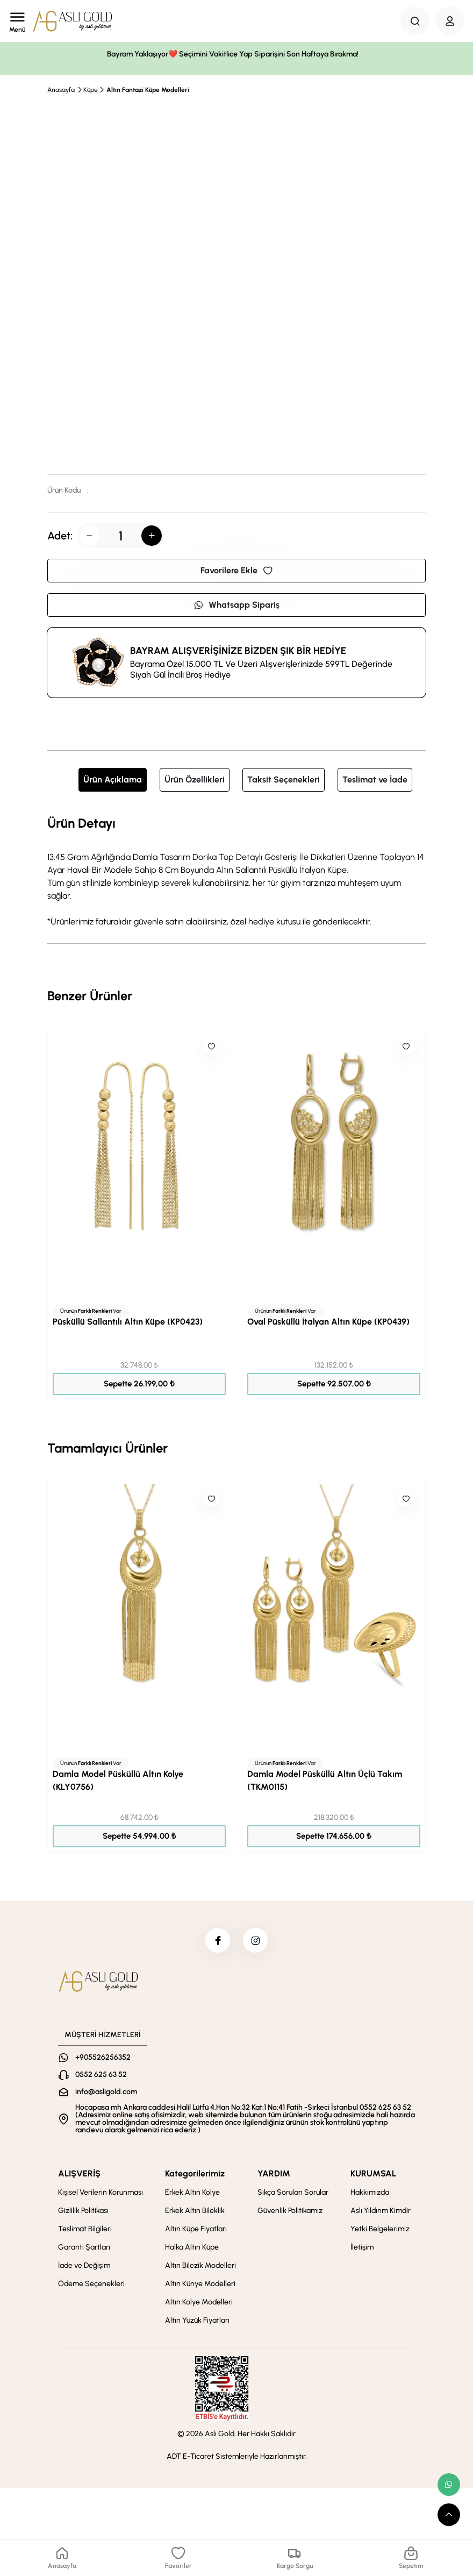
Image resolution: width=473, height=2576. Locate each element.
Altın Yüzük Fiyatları (197, 2322)
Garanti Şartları (84, 2249)
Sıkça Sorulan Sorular (292, 2194)
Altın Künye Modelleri (200, 2285)
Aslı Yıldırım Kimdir (380, 2212)
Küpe (90, 90)
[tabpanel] (236, 870)
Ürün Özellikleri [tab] (194, 779)
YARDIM (273, 2176)
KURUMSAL (373, 2176)
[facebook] (216, 1941)
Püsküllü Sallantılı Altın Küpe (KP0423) (128, 1322)
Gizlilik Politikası (83, 2212)
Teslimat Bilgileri (85, 2231)
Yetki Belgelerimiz (380, 2231)
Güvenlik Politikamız (289, 2212)
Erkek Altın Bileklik (195, 2212)
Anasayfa (61, 90)
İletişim (362, 2249)
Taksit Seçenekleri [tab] (283, 779)
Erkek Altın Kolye (192, 2194)
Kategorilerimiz (195, 2176)
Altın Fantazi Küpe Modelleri (147, 90)
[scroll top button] (449, 2514)
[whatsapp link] (449, 2484)
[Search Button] (414, 20)
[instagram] (256, 1941)
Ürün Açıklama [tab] (112, 779)
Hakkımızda (369, 2194)
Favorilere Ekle (236, 570)
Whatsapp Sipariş (237, 605)
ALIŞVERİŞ (79, 2176)
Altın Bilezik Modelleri (200, 2267)
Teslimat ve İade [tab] (374, 779)
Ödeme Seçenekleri (91, 2285)
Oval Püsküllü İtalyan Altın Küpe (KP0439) (328, 1322)
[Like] (211, 1046)
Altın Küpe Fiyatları (196, 2231)
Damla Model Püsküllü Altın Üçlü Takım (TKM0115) (324, 1780)
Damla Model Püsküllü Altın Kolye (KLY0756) (118, 1780)
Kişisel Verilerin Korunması (100, 2194)
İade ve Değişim (84, 2267)
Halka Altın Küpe (192, 2249)
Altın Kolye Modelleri (199, 2304)
